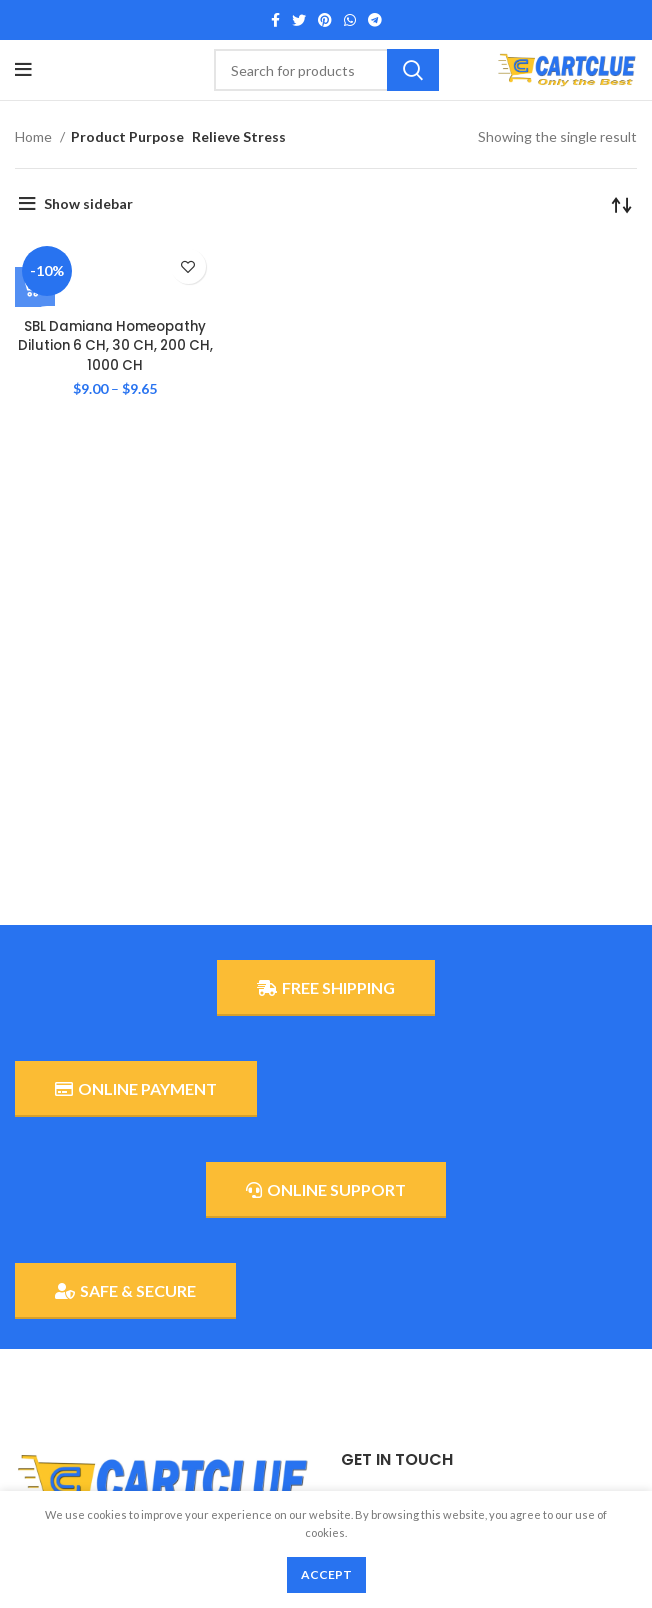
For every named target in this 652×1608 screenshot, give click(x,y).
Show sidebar (88, 203)
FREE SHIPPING (326, 988)
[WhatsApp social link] (350, 20)
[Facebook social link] (275, 20)
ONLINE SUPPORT (326, 1190)
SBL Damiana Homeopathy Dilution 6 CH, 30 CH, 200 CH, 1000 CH (115, 345)
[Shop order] (622, 204)
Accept (326, 1574)
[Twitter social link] (299, 20)
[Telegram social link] (375, 20)
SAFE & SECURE (125, 1291)
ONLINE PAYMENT (136, 1089)
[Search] (326, 70)
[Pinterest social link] (325, 20)
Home (35, 136)
